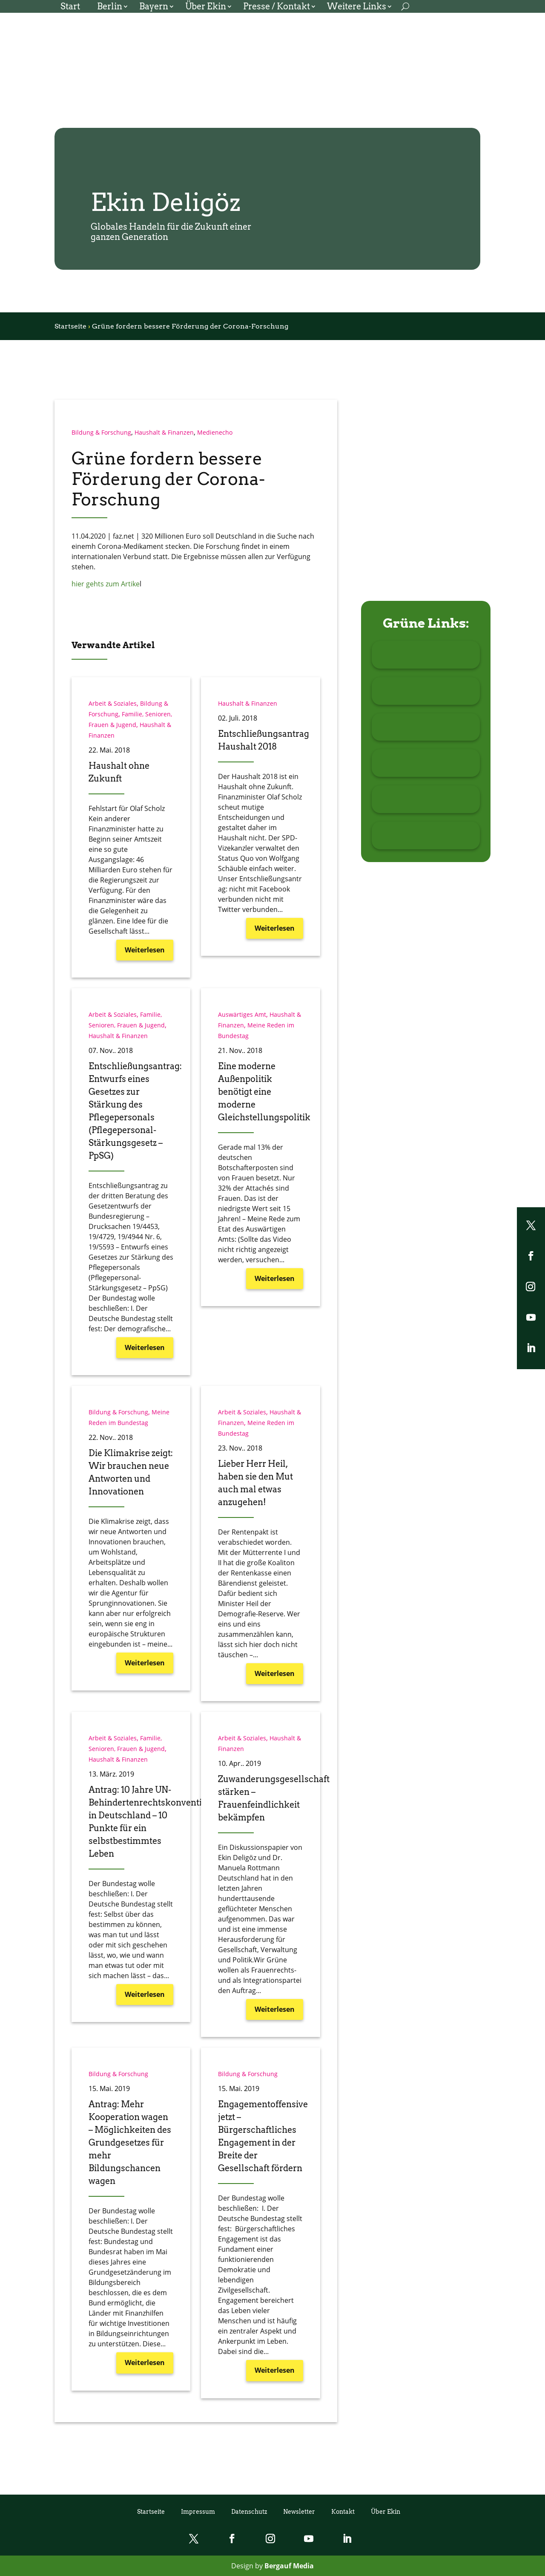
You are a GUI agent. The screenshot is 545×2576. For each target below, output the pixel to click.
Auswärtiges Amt (242, 1014)
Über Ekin (205, 7)
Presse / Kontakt (276, 7)
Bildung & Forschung (101, 432)
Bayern (153, 7)
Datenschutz (249, 2511)
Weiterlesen (145, 950)
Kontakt (343, 2511)
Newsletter (299, 2511)
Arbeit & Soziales (113, 703)
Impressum (198, 2511)
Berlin (109, 7)
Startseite (70, 326)
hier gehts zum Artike (106, 583)
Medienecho (214, 432)
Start (70, 7)
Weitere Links (356, 7)
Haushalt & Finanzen (164, 432)
